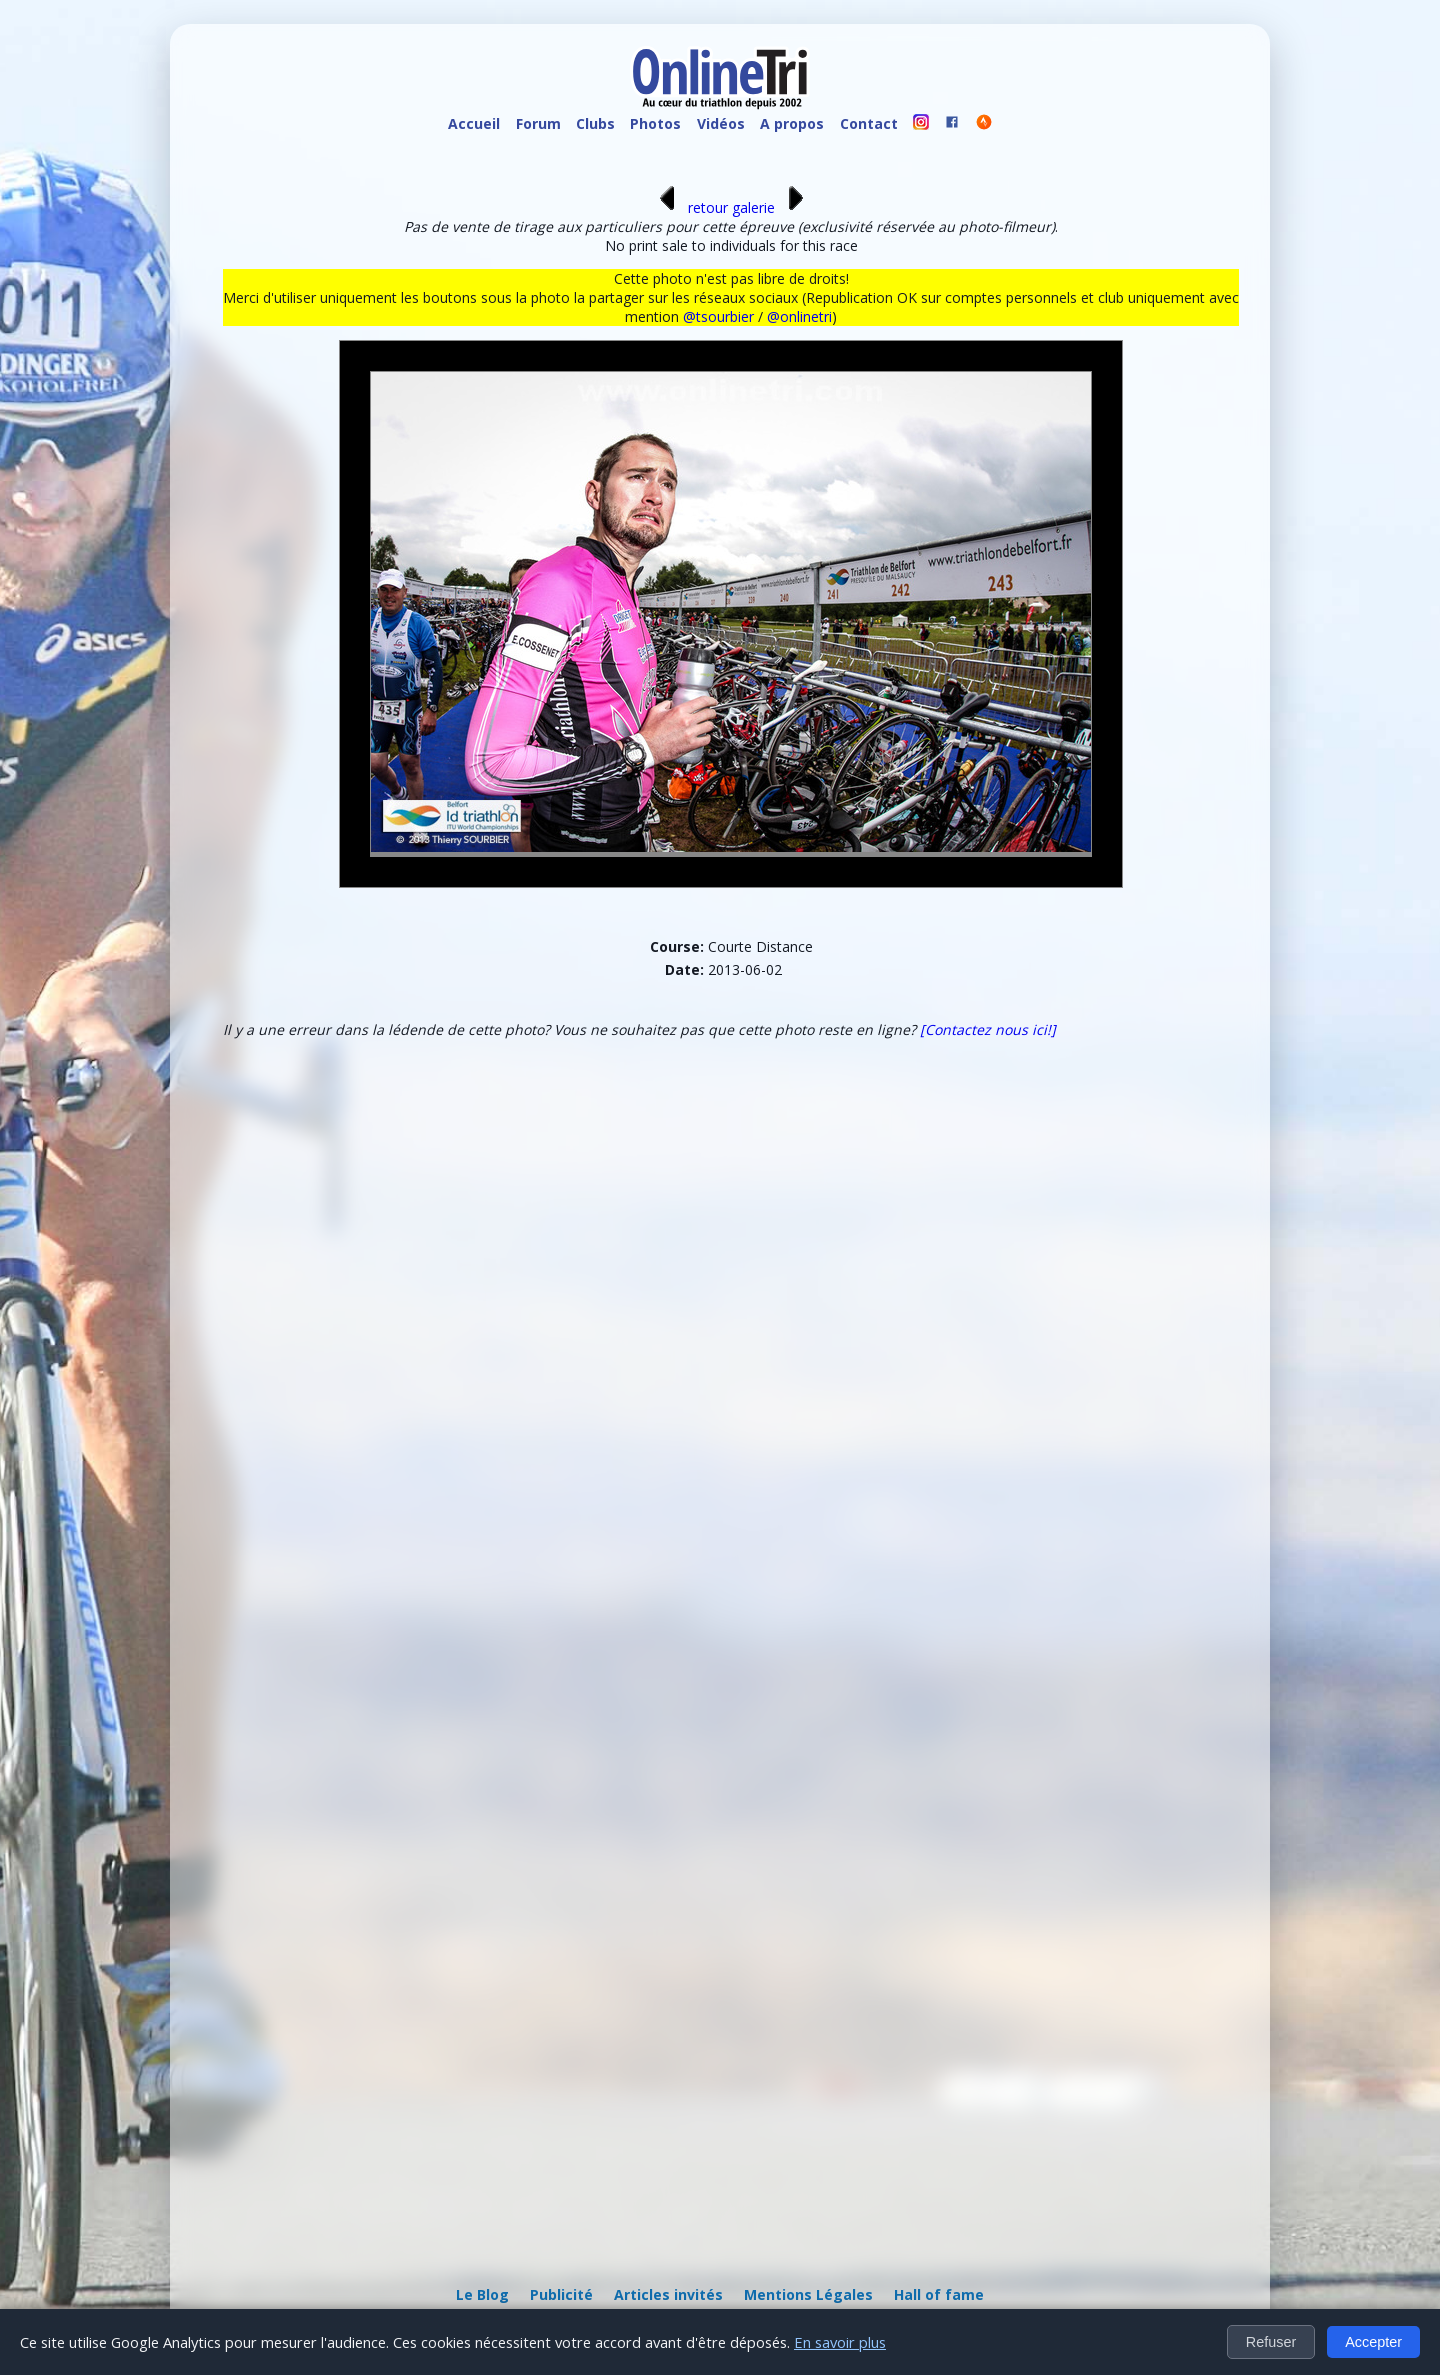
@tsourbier (718, 316)
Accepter (1373, 2342)
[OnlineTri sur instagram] (921, 124)
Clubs (595, 123)
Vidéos (721, 123)
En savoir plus (840, 2342)
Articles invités (668, 2294)
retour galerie (731, 207)
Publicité (561, 2294)
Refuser (1271, 2342)
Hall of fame (939, 2294)
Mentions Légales (808, 2294)
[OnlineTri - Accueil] (720, 80)
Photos (655, 123)
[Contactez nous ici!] (988, 1029)
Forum (538, 123)
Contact (869, 123)
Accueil (474, 123)
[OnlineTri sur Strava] (984, 124)
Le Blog (482, 2294)
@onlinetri (799, 316)
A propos (792, 123)
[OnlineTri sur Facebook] (953, 124)
